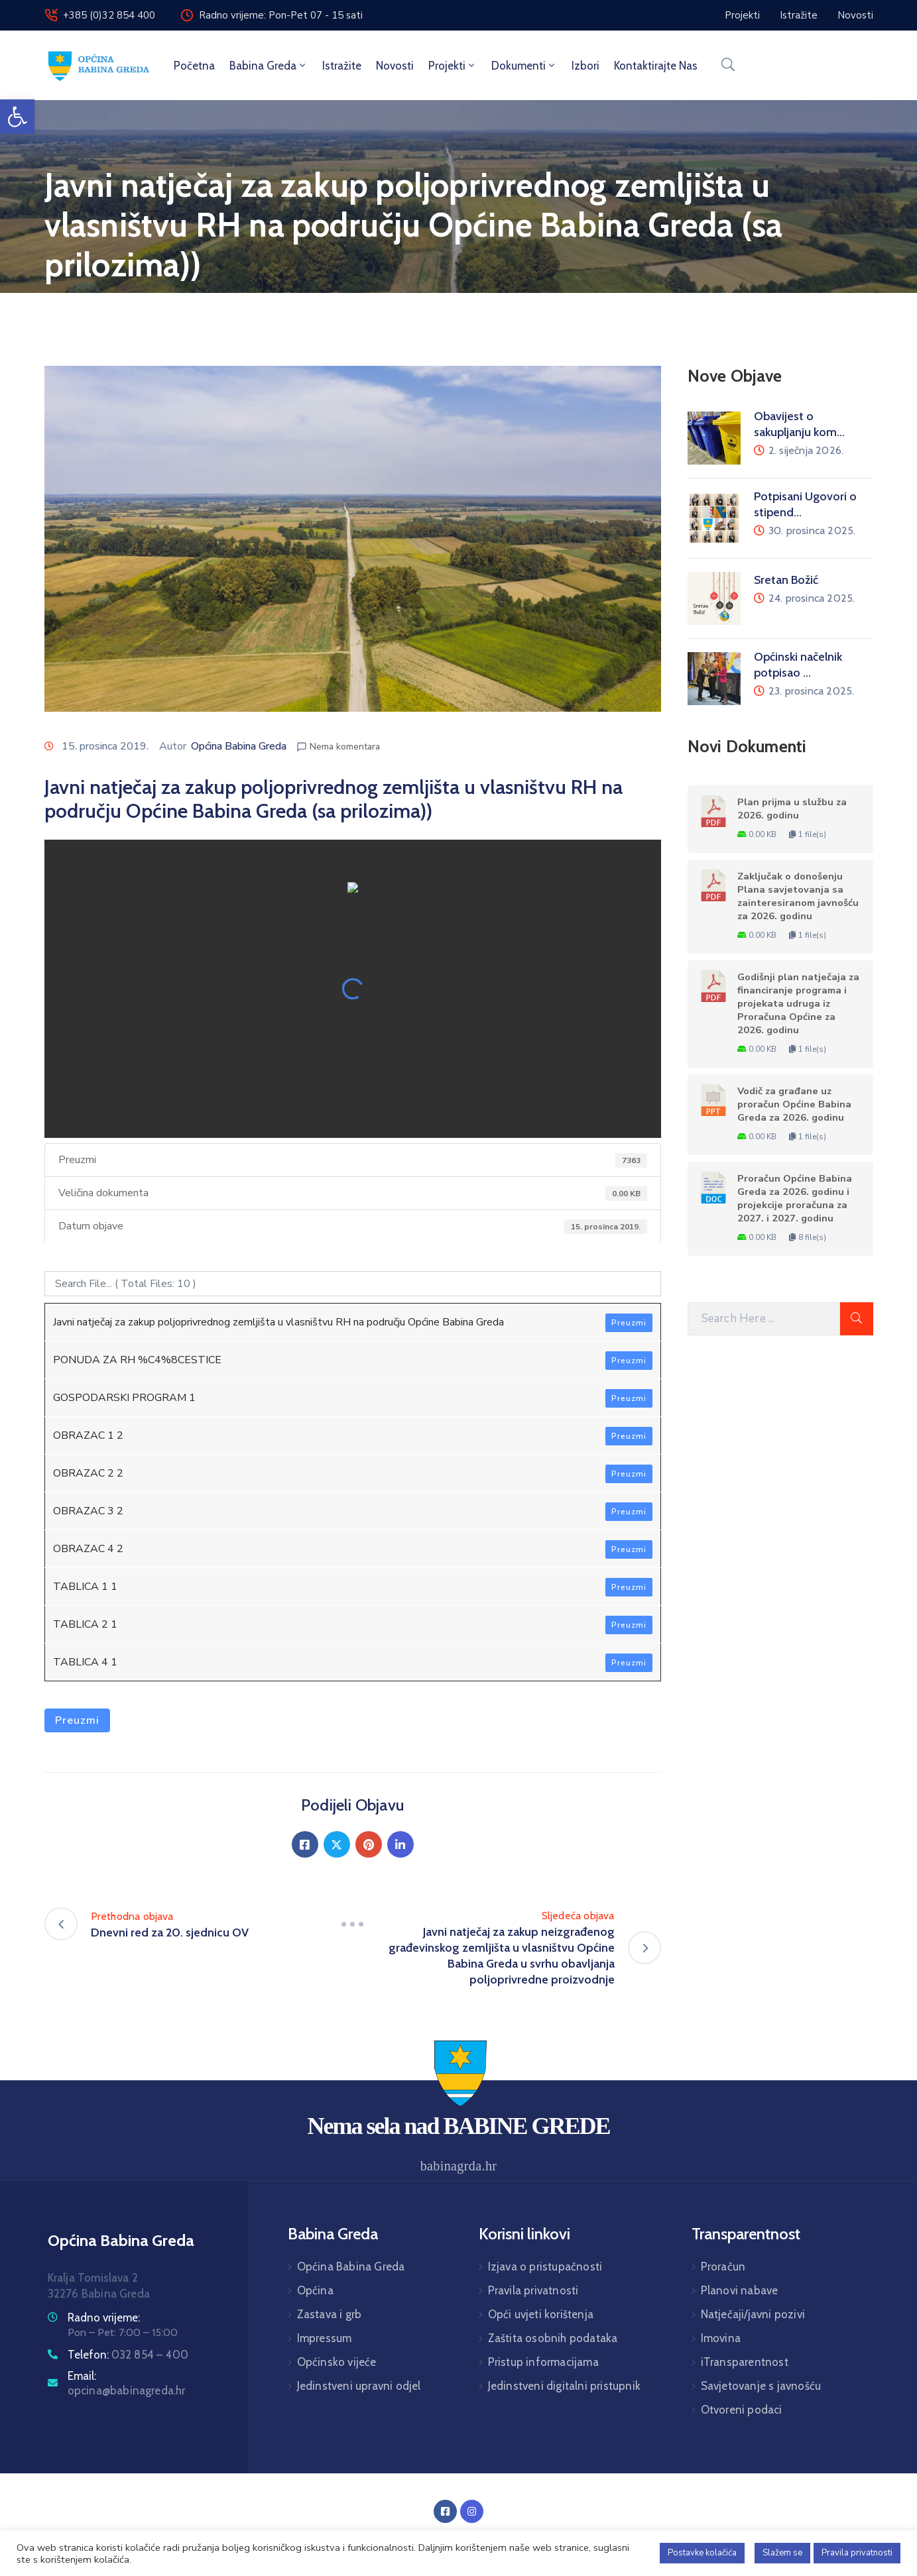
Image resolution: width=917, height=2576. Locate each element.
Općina (315, 2290)
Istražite (341, 65)
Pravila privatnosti (533, 2290)
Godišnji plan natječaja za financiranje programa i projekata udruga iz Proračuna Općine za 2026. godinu (798, 1003)
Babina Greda (268, 65)
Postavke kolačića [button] (702, 2553)
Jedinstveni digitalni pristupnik (564, 2385)
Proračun (723, 2266)
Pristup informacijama (543, 2362)
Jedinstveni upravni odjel (359, 2385)
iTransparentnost (744, 2362)
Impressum (324, 2338)
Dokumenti (524, 65)
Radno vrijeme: (104, 2317)
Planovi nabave (739, 2290)
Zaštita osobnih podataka (553, 2338)
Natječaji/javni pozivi (753, 2314)
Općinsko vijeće (337, 2362)
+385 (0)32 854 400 (109, 15)
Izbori (585, 65)
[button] (17, 116)
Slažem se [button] (782, 2553)
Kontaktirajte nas (656, 65)
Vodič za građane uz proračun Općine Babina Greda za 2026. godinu (794, 1104)
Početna (194, 65)
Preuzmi (628, 1322)
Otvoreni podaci (741, 2409)
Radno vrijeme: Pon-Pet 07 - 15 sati (281, 15)
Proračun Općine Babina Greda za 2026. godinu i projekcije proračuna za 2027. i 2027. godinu (794, 1198)
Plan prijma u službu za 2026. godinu (792, 808)
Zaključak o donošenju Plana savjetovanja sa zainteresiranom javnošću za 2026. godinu (798, 896)
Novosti (395, 65)
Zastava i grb (329, 2314)
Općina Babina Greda (238, 746)
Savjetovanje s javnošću (761, 2385)
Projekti (452, 65)
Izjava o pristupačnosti (545, 2266)
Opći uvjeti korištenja (540, 2314)
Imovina (721, 2338)
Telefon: (128, 2354)
